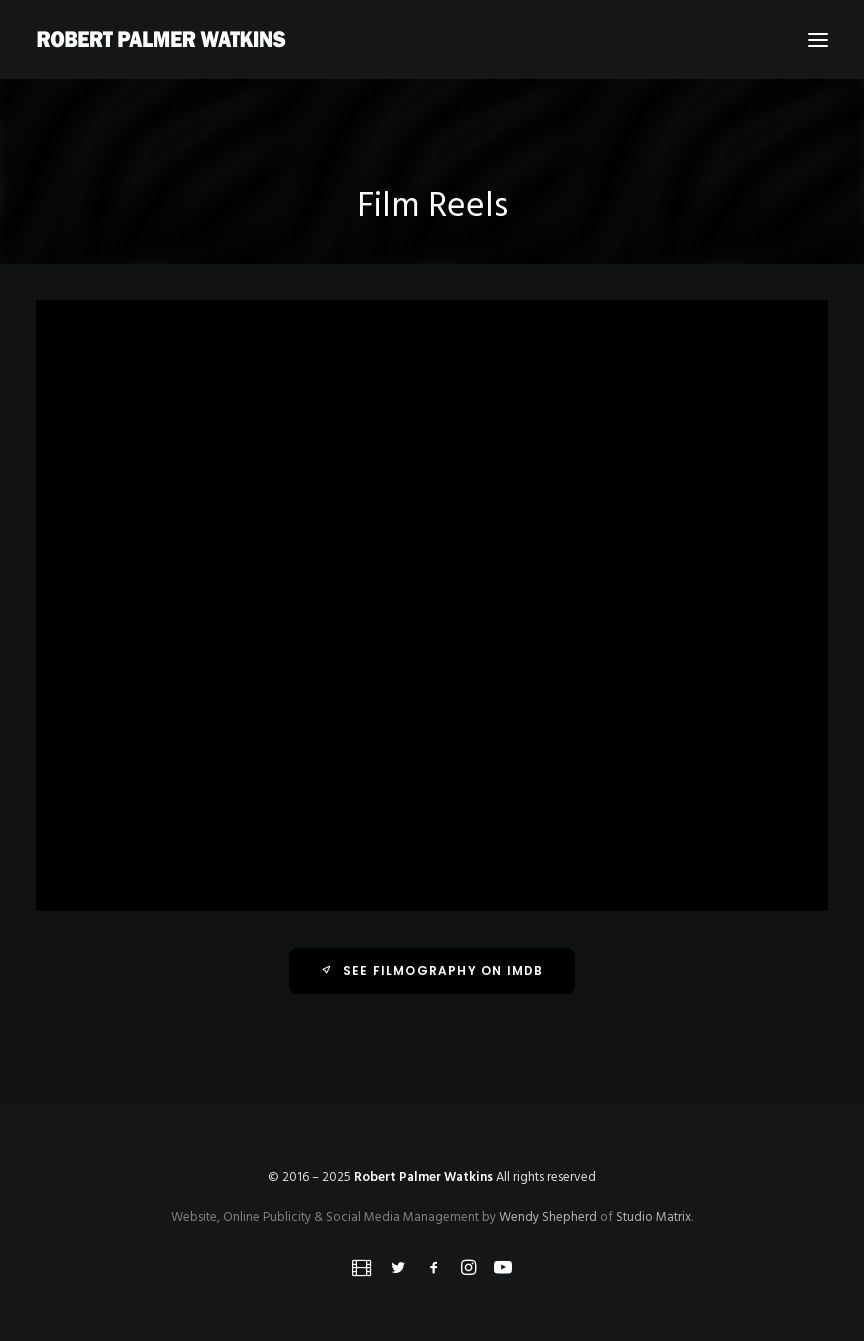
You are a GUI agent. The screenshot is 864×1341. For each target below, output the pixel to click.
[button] (818, 39)
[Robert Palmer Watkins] (161, 39)
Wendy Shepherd (548, 1217)
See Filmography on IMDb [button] (432, 970)
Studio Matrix (653, 1217)
